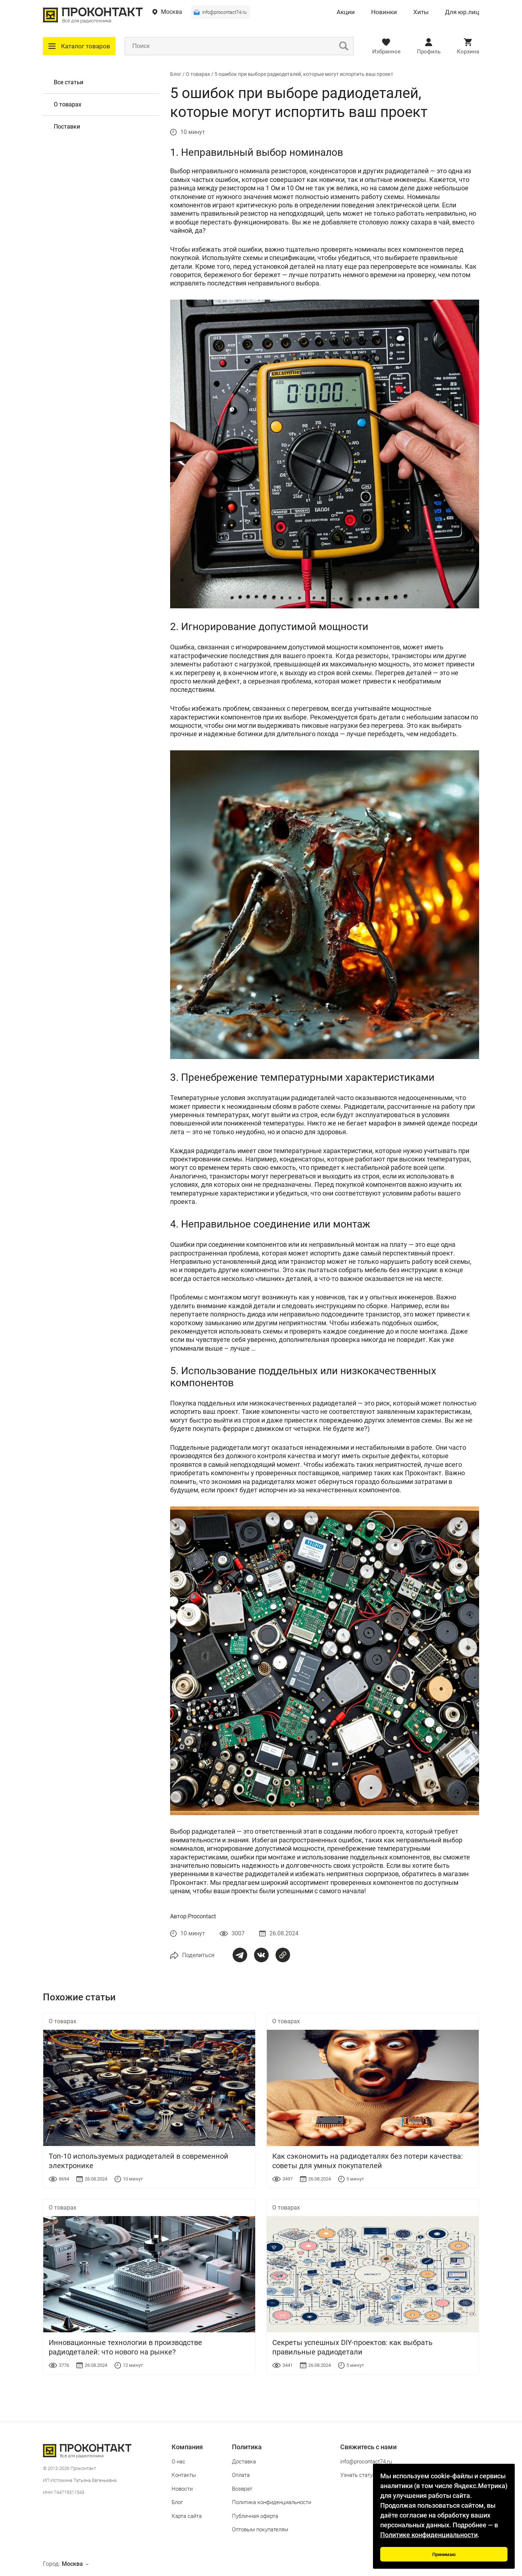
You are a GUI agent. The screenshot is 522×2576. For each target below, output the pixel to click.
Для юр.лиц (462, 12)
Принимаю (444, 2554)
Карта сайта (187, 2516)
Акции (346, 12)
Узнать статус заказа (367, 2475)
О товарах (67, 104)
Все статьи (68, 82)
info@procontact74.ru (224, 12)
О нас (178, 2461)
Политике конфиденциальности (429, 2535)
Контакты (184, 2475)
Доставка (244, 2461)
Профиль (429, 51)
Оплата (241, 2475)
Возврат (242, 2489)
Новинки (384, 12)
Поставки (67, 126)
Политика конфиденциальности (271, 2502)
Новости (182, 2489)
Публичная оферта (255, 2516)
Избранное (386, 51)
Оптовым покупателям (260, 2529)
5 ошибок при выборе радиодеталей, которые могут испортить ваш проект (303, 74)
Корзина (468, 51)
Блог (175, 74)
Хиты (421, 12)
